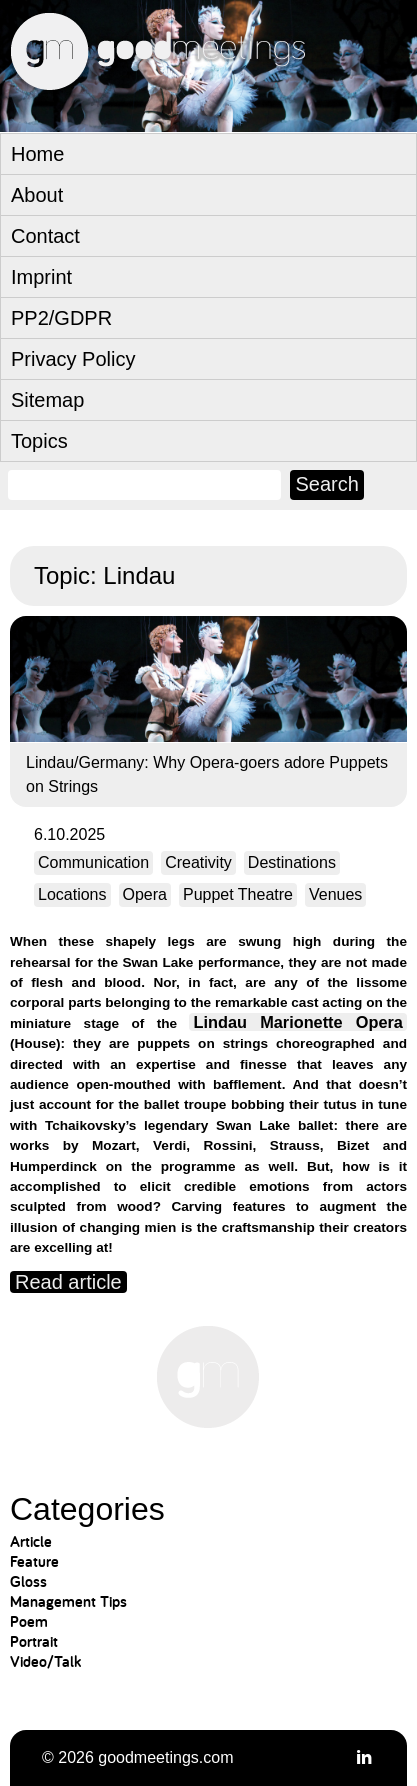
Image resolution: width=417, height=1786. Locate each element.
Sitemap (47, 400)
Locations (72, 894)
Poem (29, 1621)
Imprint (41, 277)
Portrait (34, 1641)
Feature (34, 1561)
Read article (68, 1282)
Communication (93, 862)
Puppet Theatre (238, 894)
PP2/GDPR (61, 318)
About (37, 195)
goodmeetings (200, 112)
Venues (335, 894)
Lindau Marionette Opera (298, 1022)
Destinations (292, 862)
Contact (45, 236)
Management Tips (68, 1601)
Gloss (28, 1581)
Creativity (198, 862)
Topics (39, 441)
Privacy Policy (73, 359)
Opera (145, 894)
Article (31, 1541)
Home (37, 154)
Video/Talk (45, 1661)
